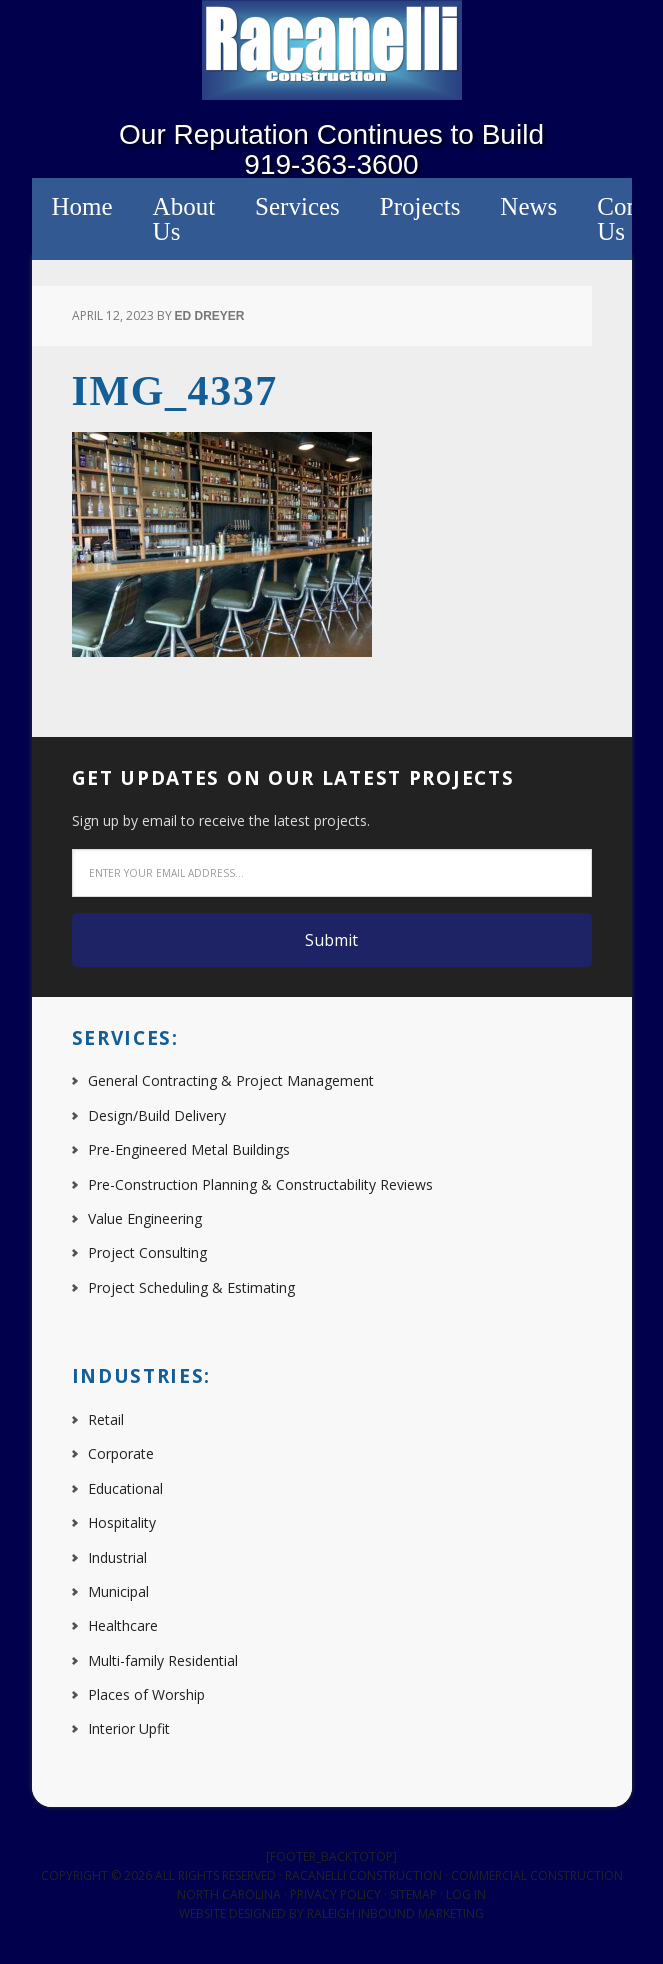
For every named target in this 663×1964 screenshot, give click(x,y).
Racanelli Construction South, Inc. (332, 50)
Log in (466, 1894)
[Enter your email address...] (332, 873)
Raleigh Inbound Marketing (395, 1913)
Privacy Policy (335, 1894)
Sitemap (413, 1894)
